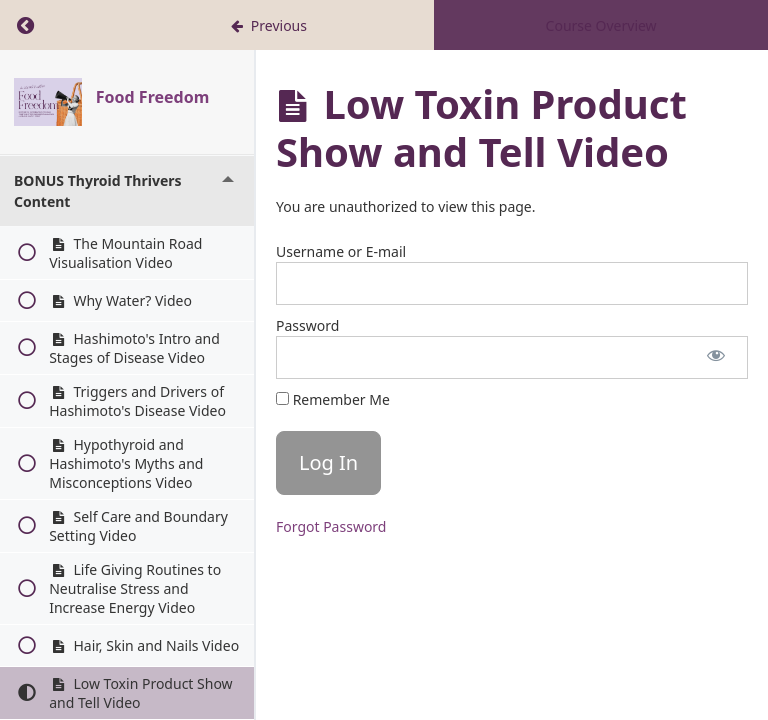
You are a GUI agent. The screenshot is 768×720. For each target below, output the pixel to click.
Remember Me (333, 399)
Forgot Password (331, 526)
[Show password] (716, 357)
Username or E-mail (341, 251)
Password (307, 325)
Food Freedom (153, 97)
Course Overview (601, 25)
